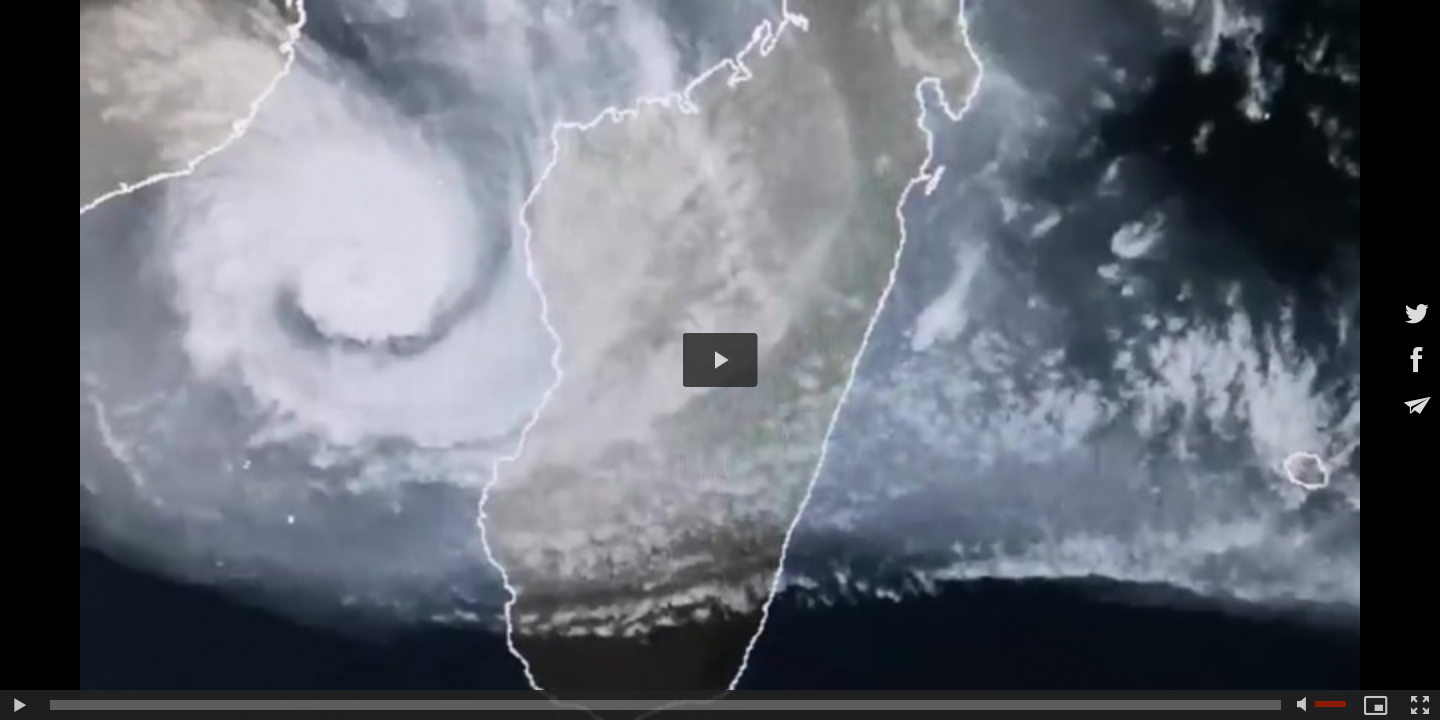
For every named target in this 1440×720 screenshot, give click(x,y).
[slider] (665, 705)
